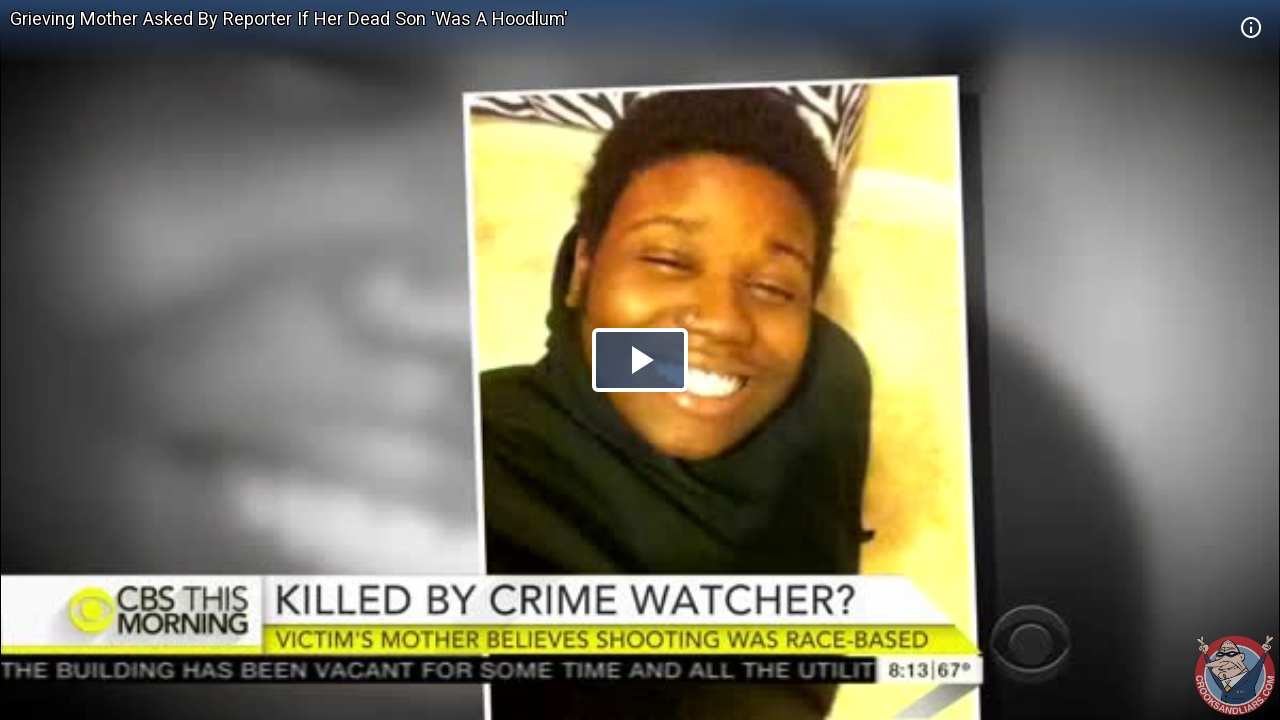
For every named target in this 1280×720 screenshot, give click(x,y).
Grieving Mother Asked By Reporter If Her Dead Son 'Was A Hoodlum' (289, 18)
